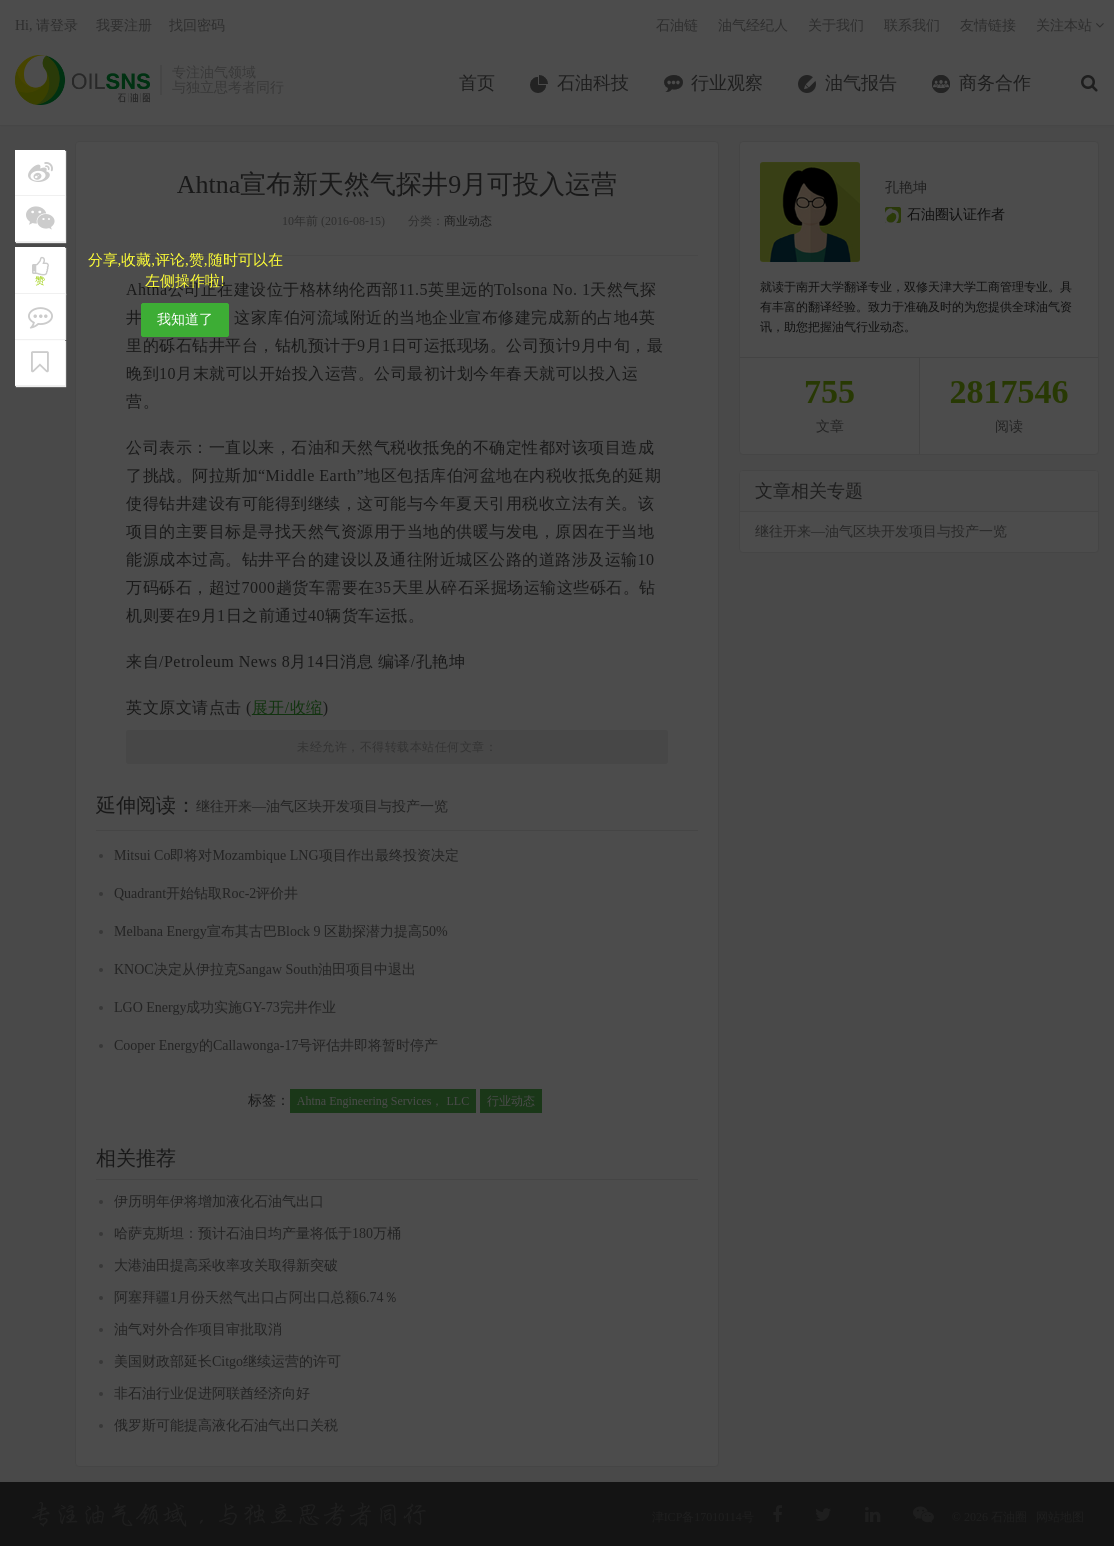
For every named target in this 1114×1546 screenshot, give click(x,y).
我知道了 (185, 319)
